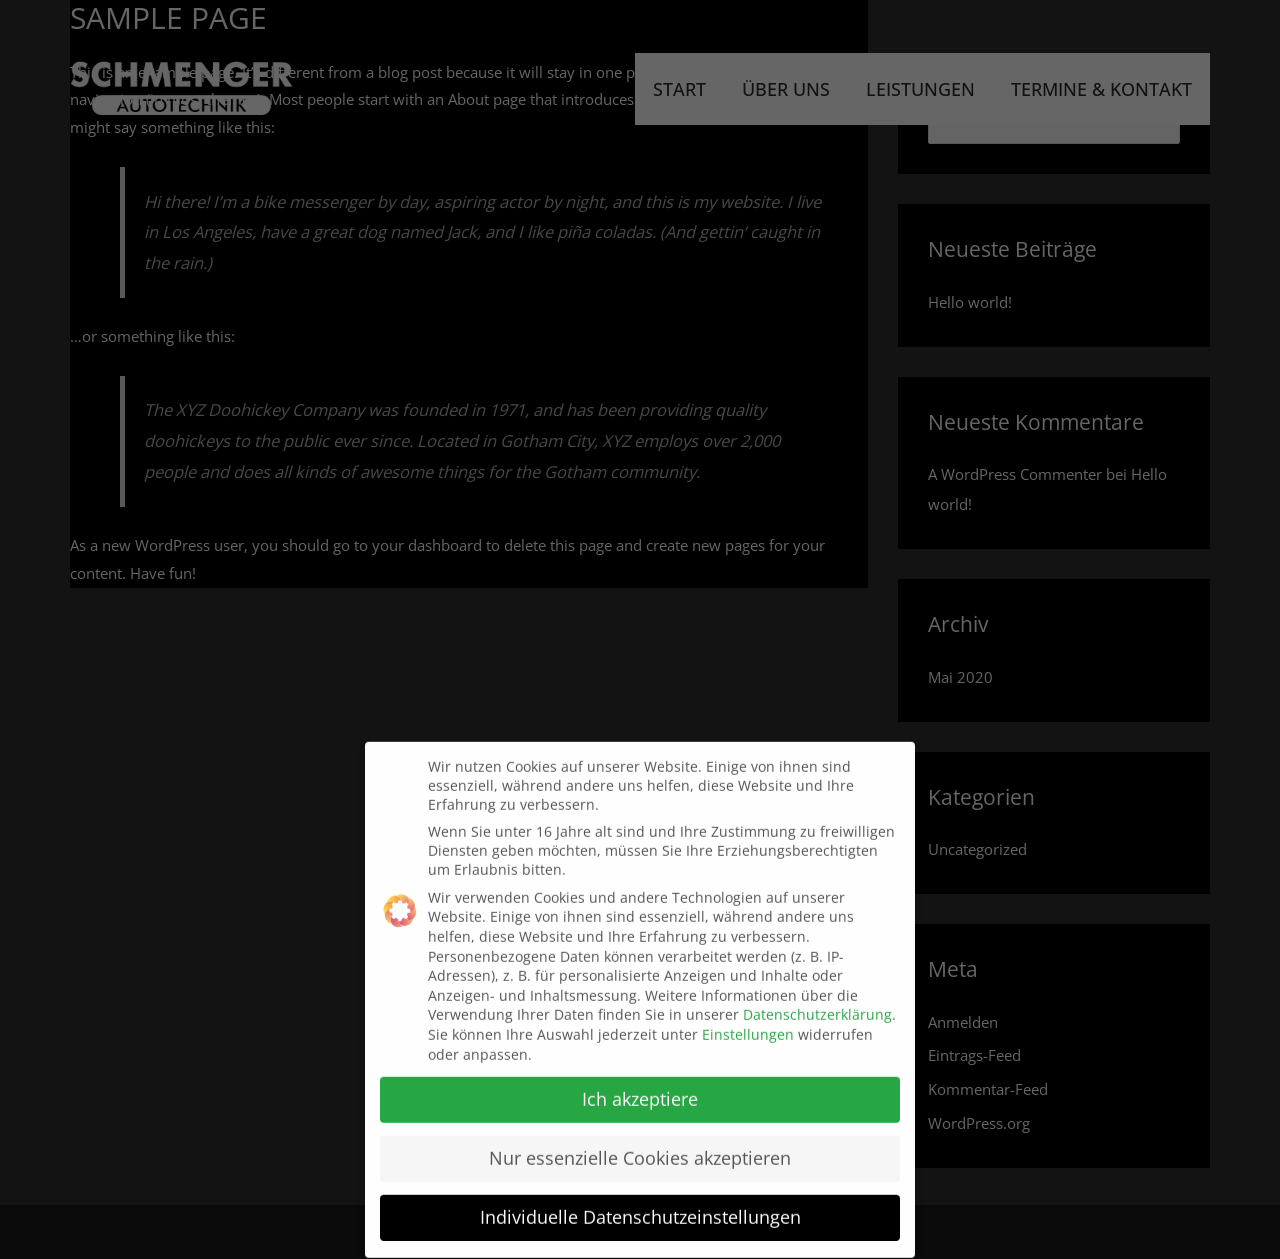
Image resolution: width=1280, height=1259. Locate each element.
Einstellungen (748, 1024)
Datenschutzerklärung (817, 1005)
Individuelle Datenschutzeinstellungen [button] (640, 1208)
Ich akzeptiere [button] (640, 1090)
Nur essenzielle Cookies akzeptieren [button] (640, 1149)
